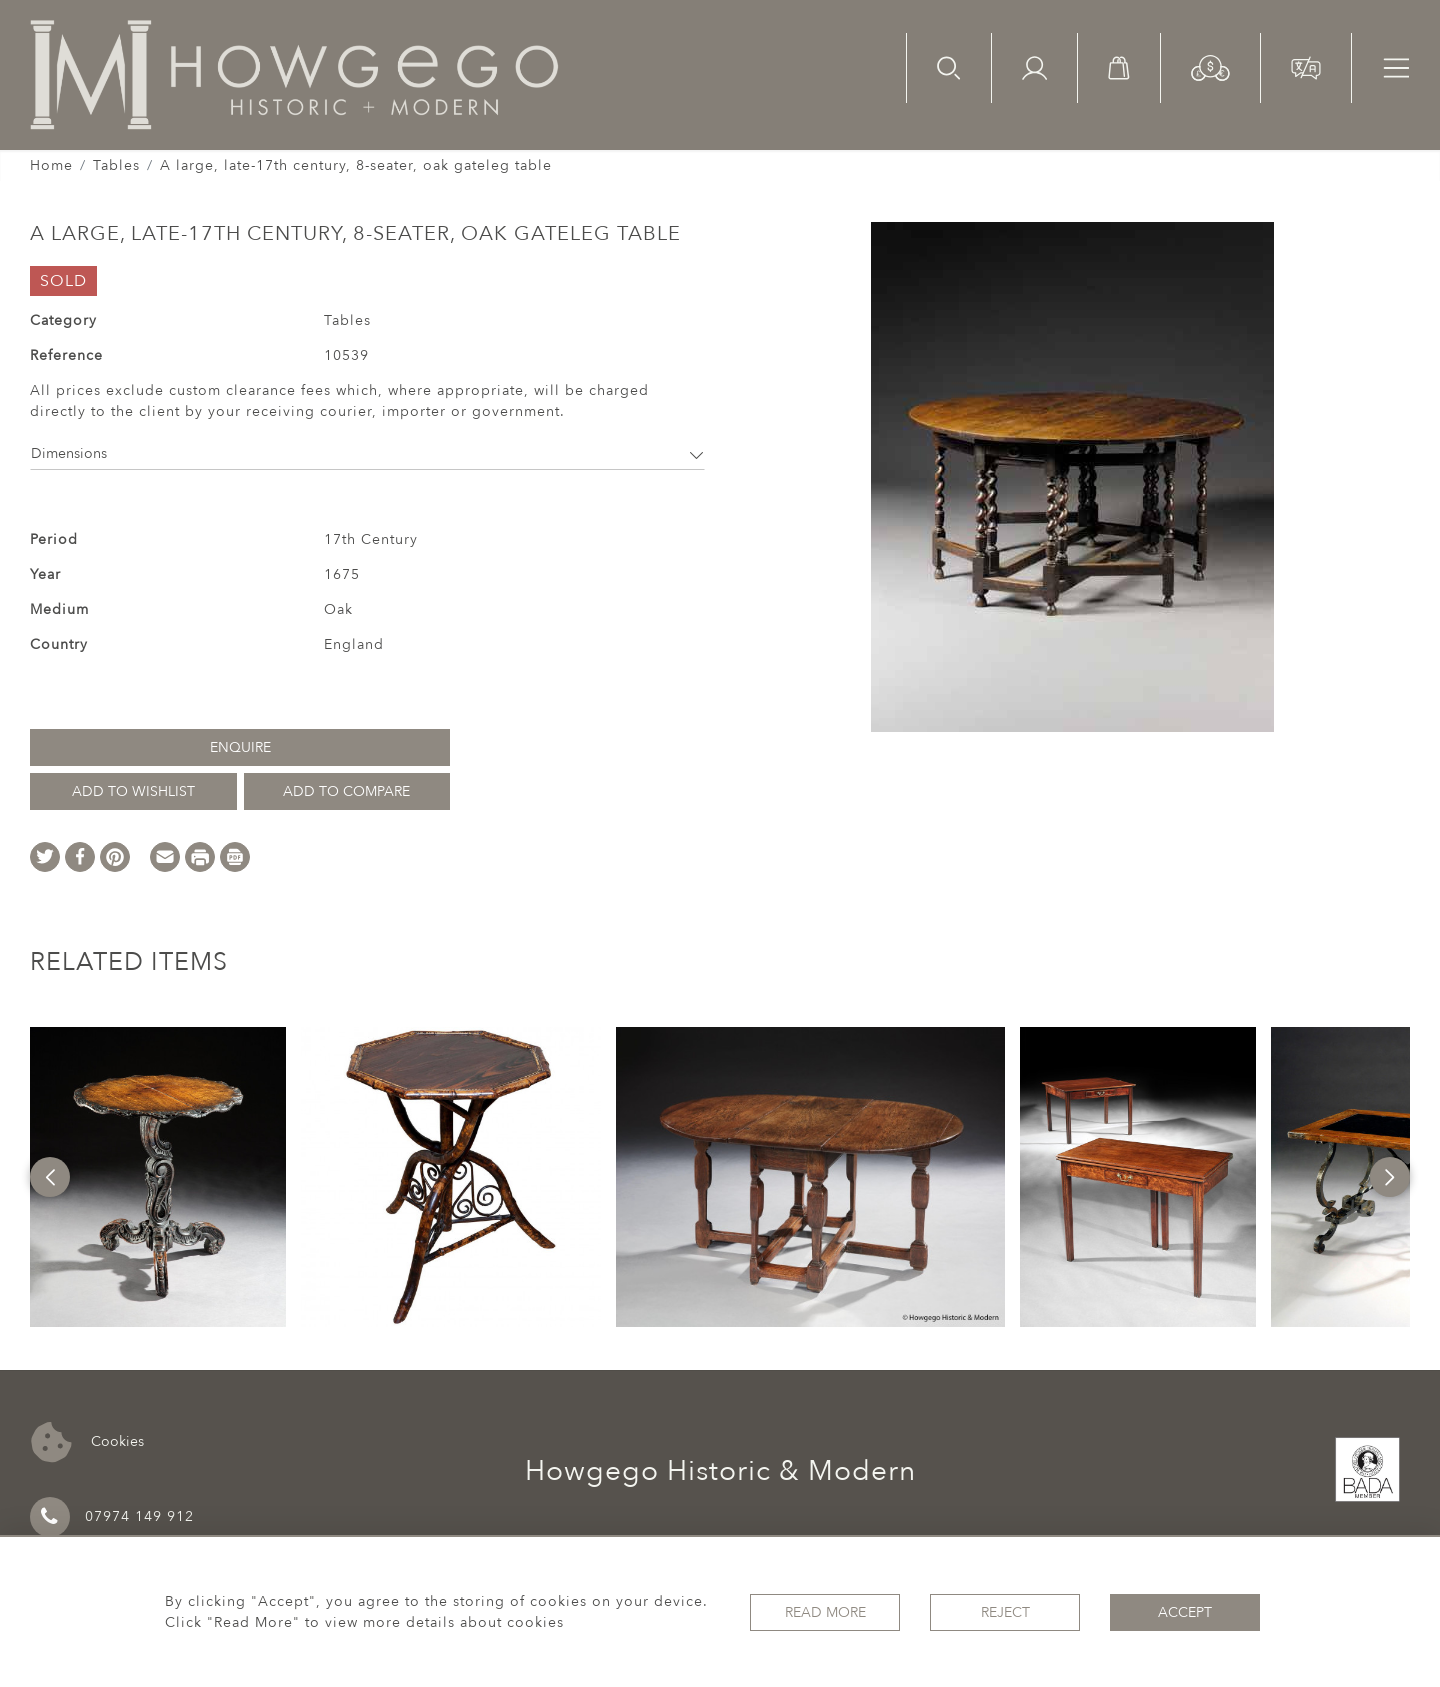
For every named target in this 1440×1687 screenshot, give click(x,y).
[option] (158, 1177)
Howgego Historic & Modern (720, 1471)
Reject (1005, 1612)
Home (51, 165)
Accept (1185, 1612)
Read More (825, 1612)
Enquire (240, 747)
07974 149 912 (112, 1517)
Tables (116, 165)
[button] (1210, 66)
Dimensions (367, 453)
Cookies (87, 1442)
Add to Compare (346, 791)
